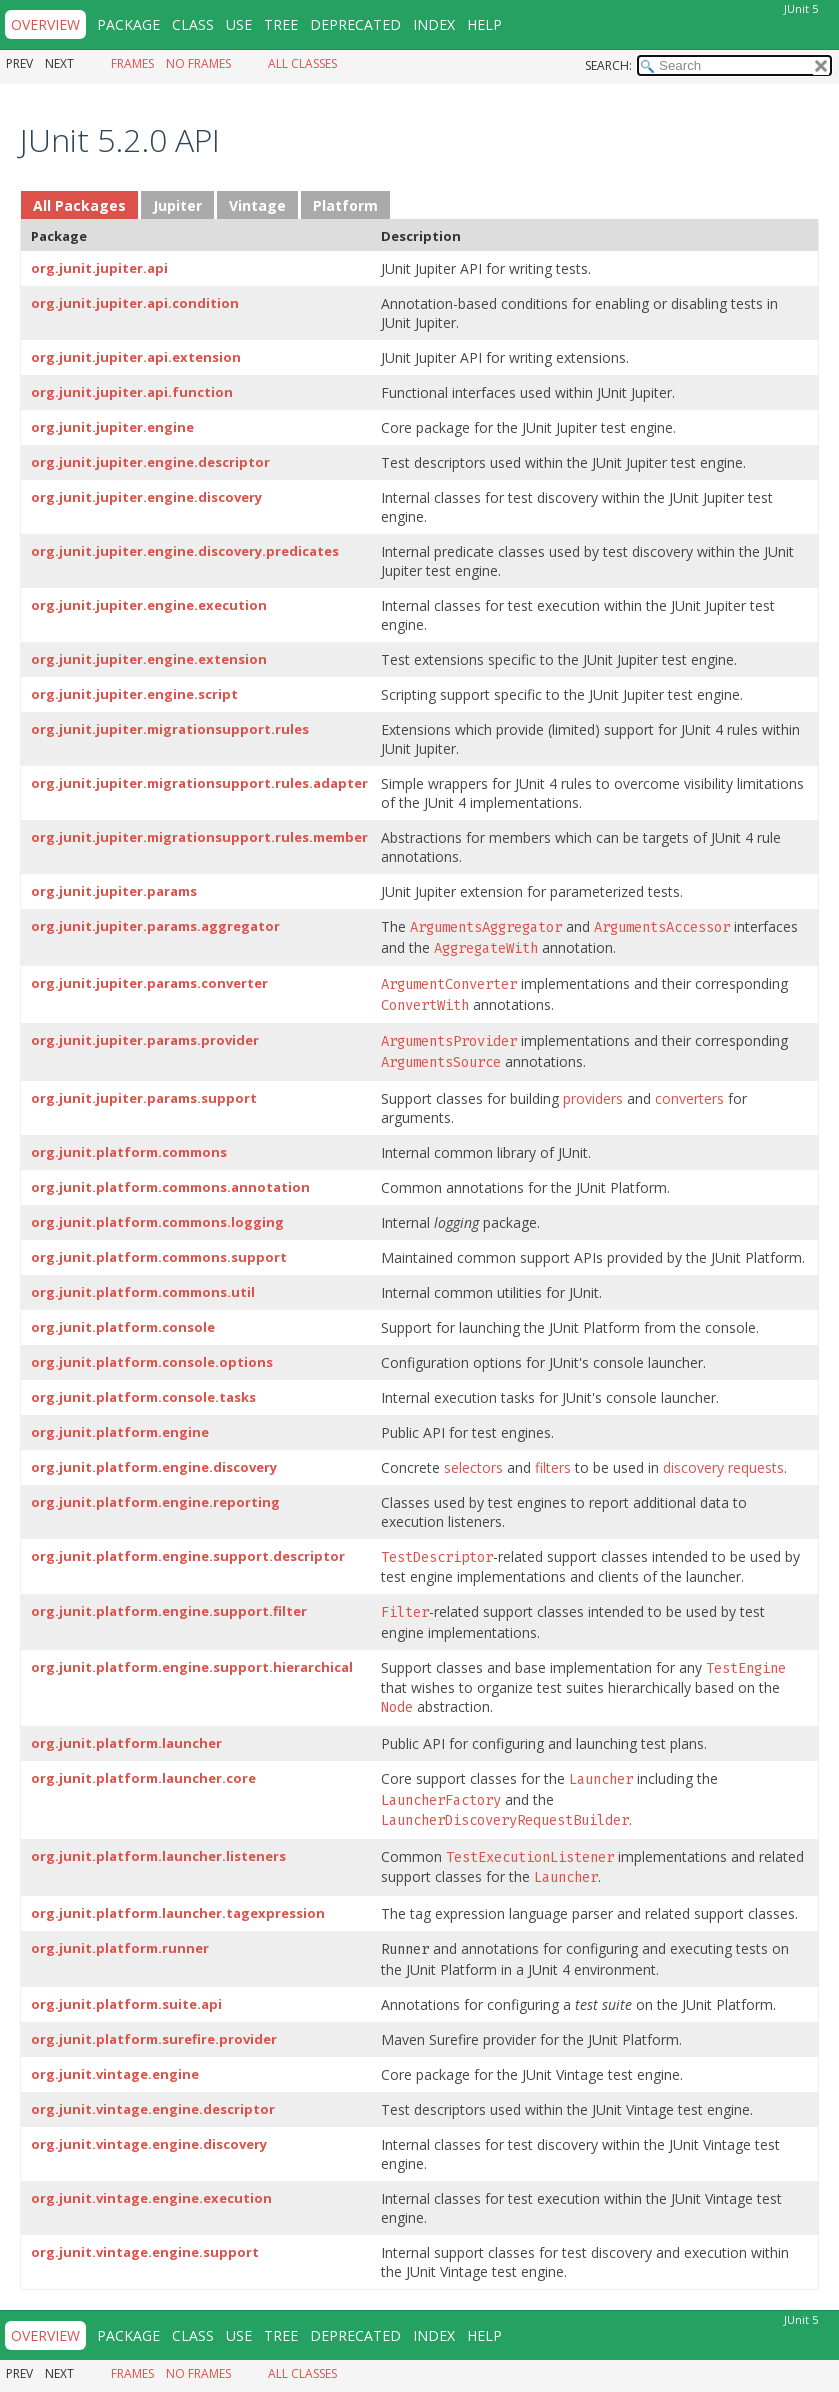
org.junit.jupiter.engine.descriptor (150, 462)
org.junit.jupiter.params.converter (149, 983)
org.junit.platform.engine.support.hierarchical (192, 1667)
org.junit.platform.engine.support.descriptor (188, 1556)
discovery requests (723, 1467)
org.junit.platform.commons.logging (157, 1222)
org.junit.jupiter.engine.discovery (146, 497)
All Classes (302, 63)
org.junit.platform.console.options (152, 1362)
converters (689, 1098)
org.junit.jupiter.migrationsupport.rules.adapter (199, 783)
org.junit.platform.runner (120, 1948)
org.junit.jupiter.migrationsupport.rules (170, 729)
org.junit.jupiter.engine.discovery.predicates (185, 551)
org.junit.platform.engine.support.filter (169, 1611)
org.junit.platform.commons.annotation (170, 1187)
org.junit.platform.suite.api (126, 2004)
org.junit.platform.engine (120, 1432)
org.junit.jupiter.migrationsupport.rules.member (199, 837)
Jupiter (177, 205)
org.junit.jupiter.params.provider (145, 1040)
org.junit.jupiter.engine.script (134, 694)
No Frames (198, 63)
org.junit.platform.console (123, 1327)
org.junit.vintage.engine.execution (151, 2198)
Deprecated (355, 24)
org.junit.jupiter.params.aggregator (155, 926)
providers (593, 1098)
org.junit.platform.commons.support (159, 1257)
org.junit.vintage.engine (115, 2074)
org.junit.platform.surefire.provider (154, 2039)
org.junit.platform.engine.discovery (154, 1467)
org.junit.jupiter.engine (112, 427)
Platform (345, 205)
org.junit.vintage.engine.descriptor (153, 2109)
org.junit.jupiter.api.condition (135, 303)
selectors (473, 1467)
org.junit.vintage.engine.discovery (149, 2144)
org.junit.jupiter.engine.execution (149, 605)
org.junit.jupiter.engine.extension (149, 659)
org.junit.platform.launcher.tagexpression (178, 1913)
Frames (132, 63)
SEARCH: (608, 65)
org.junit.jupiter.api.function (132, 392)
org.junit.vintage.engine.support (145, 2252)
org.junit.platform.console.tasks (143, 1397)
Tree (281, 24)
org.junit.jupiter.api (99, 268)
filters (553, 1467)
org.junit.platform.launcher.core (143, 1778)
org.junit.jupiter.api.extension (136, 357)
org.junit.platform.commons (129, 1152)
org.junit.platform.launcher (126, 1743)
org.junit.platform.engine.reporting (155, 1502)
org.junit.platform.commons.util (143, 1292)
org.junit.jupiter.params (114, 891)
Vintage (257, 205)
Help (484, 24)
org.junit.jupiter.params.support (144, 1098)
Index (434, 24)
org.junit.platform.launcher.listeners (158, 1856)
